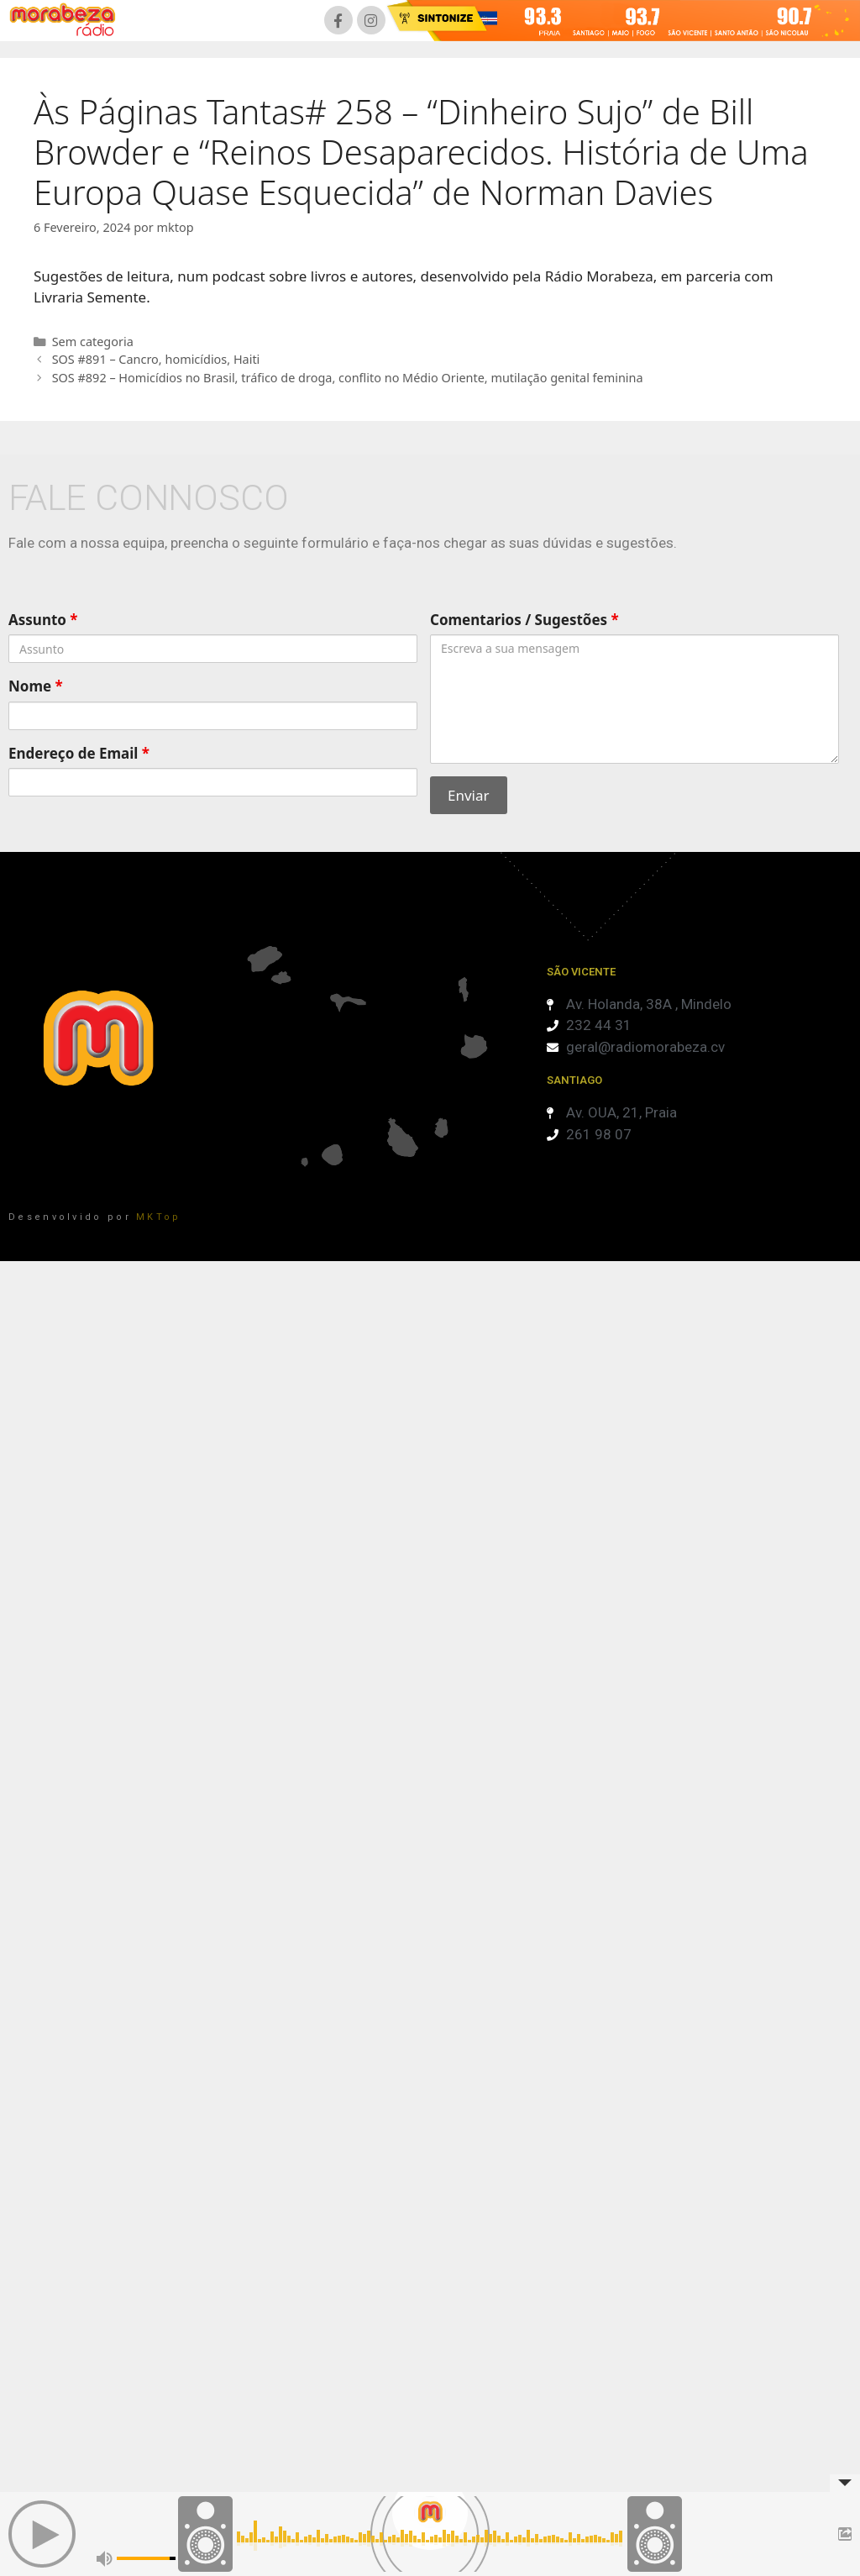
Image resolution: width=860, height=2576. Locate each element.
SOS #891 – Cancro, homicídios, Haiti (156, 359)
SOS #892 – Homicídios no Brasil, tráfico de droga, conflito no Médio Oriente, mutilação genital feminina (347, 378)
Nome (35, 686)
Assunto (43, 619)
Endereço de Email (78, 753)
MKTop (158, 1217)
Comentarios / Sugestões (524, 619)
